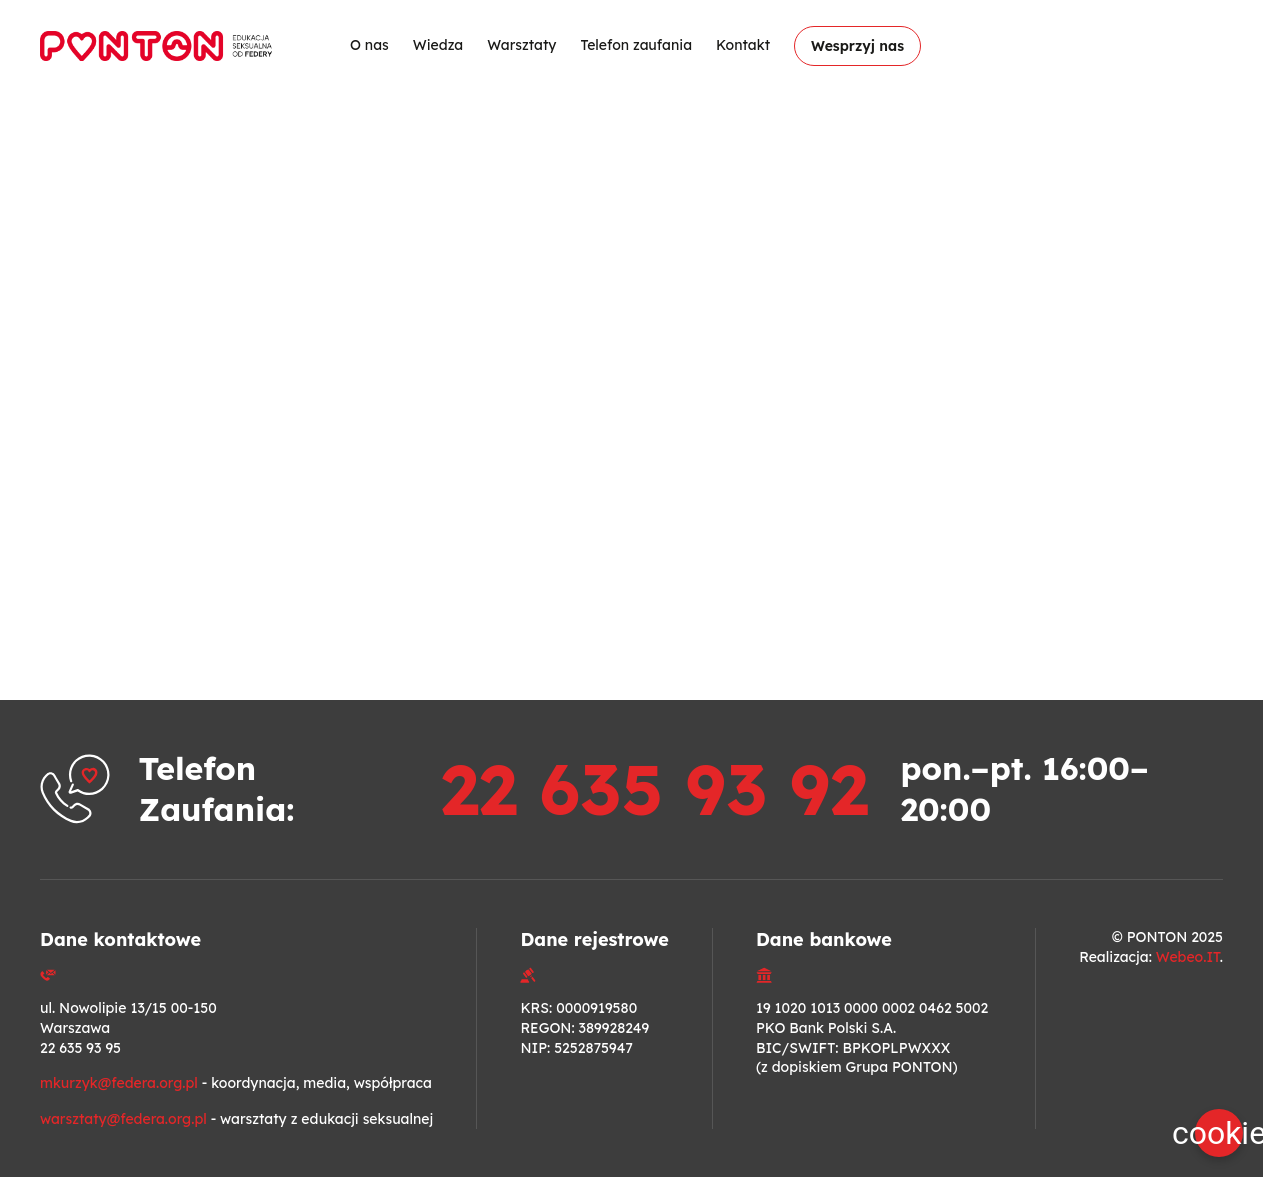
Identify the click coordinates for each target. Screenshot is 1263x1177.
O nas (369, 45)
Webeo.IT (1188, 957)
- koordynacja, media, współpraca (236, 1083)
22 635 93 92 (654, 789)
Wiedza (438, 45)
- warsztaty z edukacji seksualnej (236, 1119)
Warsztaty (521, 45)
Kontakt (743, 45)
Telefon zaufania (636, 45)
